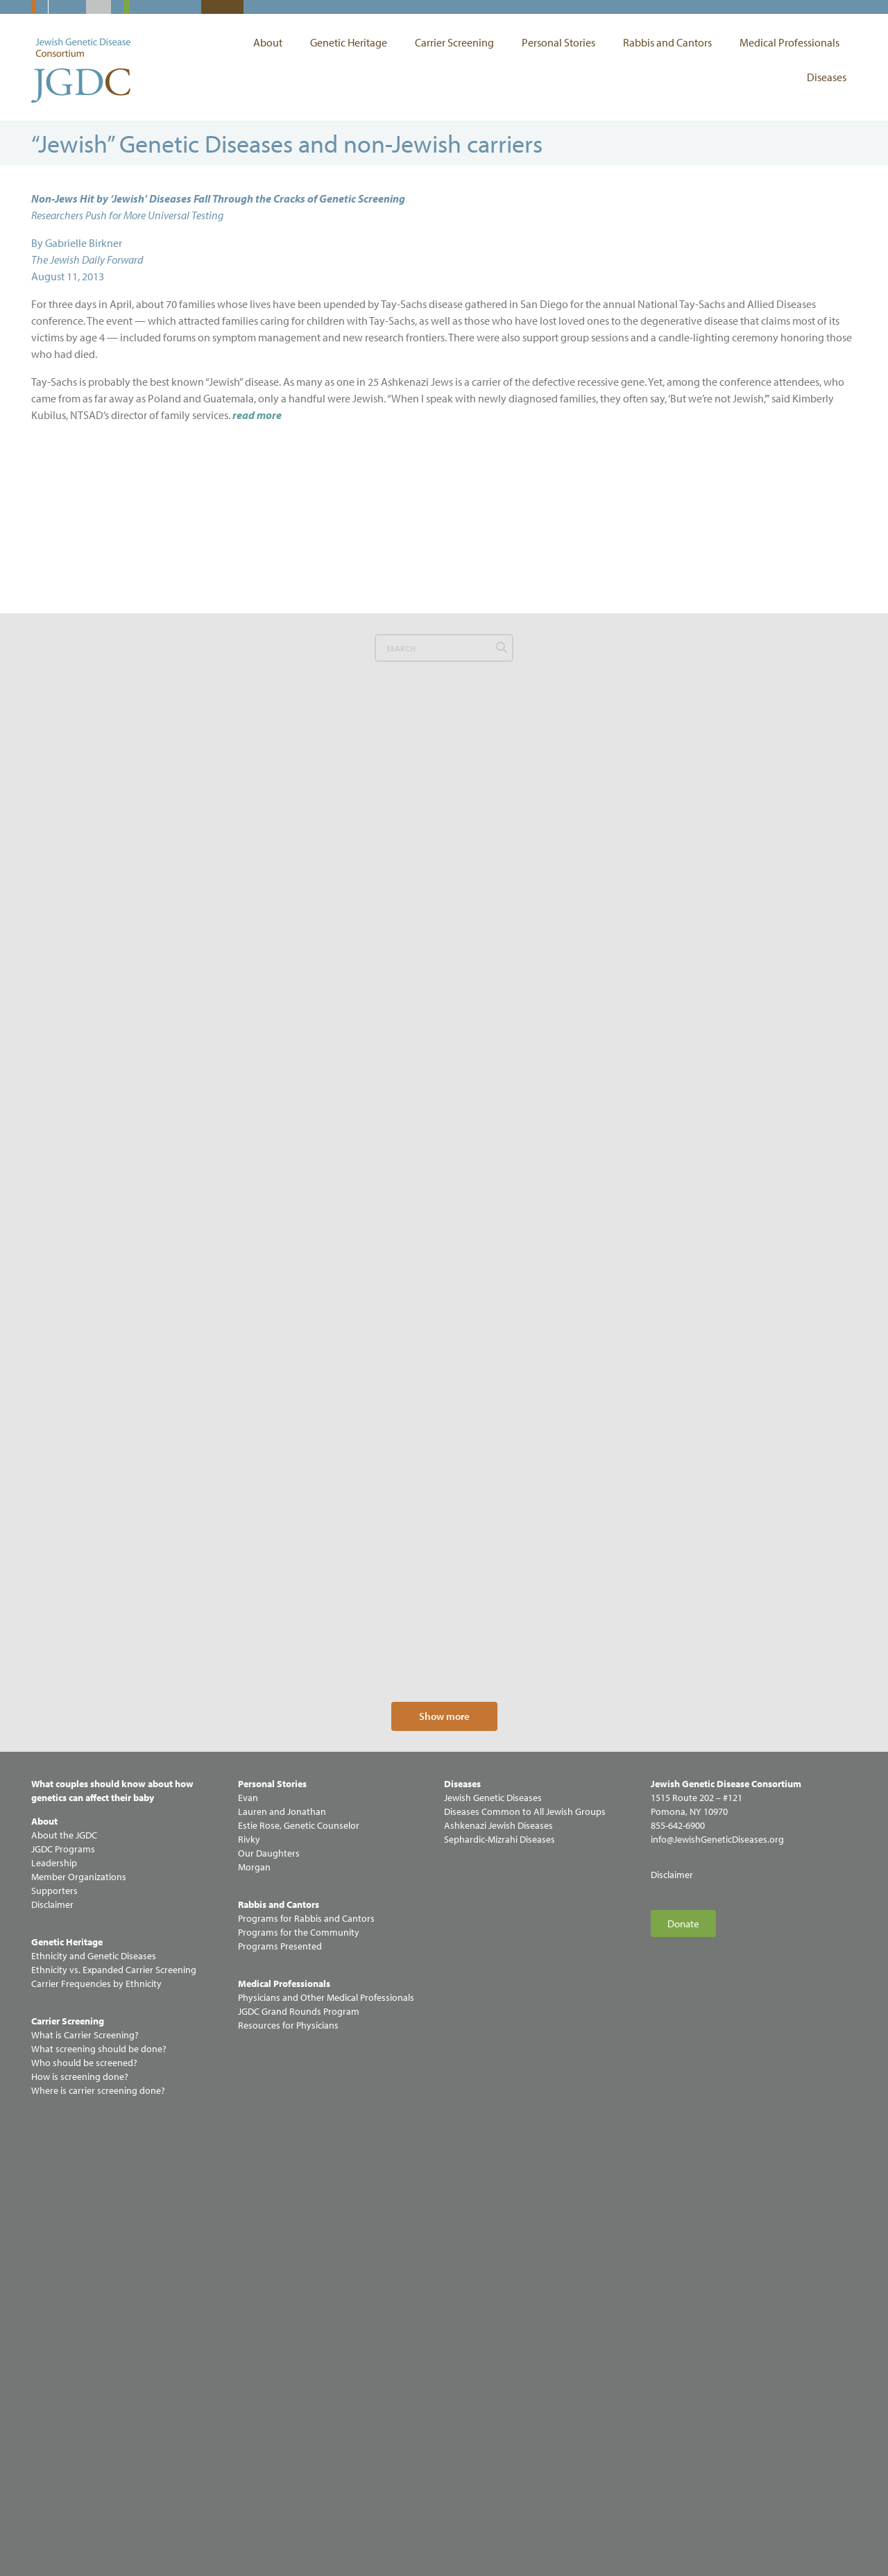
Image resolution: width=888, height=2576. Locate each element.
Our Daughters (269, 2297)
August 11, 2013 (67, 276)
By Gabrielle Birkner (76, 243)
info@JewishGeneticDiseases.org (717, 2283)
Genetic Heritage (352, 42)
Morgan (254, 2311)
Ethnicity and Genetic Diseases (93, 2400)
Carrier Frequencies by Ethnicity (96, 2427)
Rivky (249, 2283)
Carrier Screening (458, 42)
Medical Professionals (793, 42)
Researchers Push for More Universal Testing (127, 215)
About (271, 42)
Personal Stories (562, 42)
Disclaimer (672, 2318)
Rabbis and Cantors (671, 42)
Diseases (826, 77)
